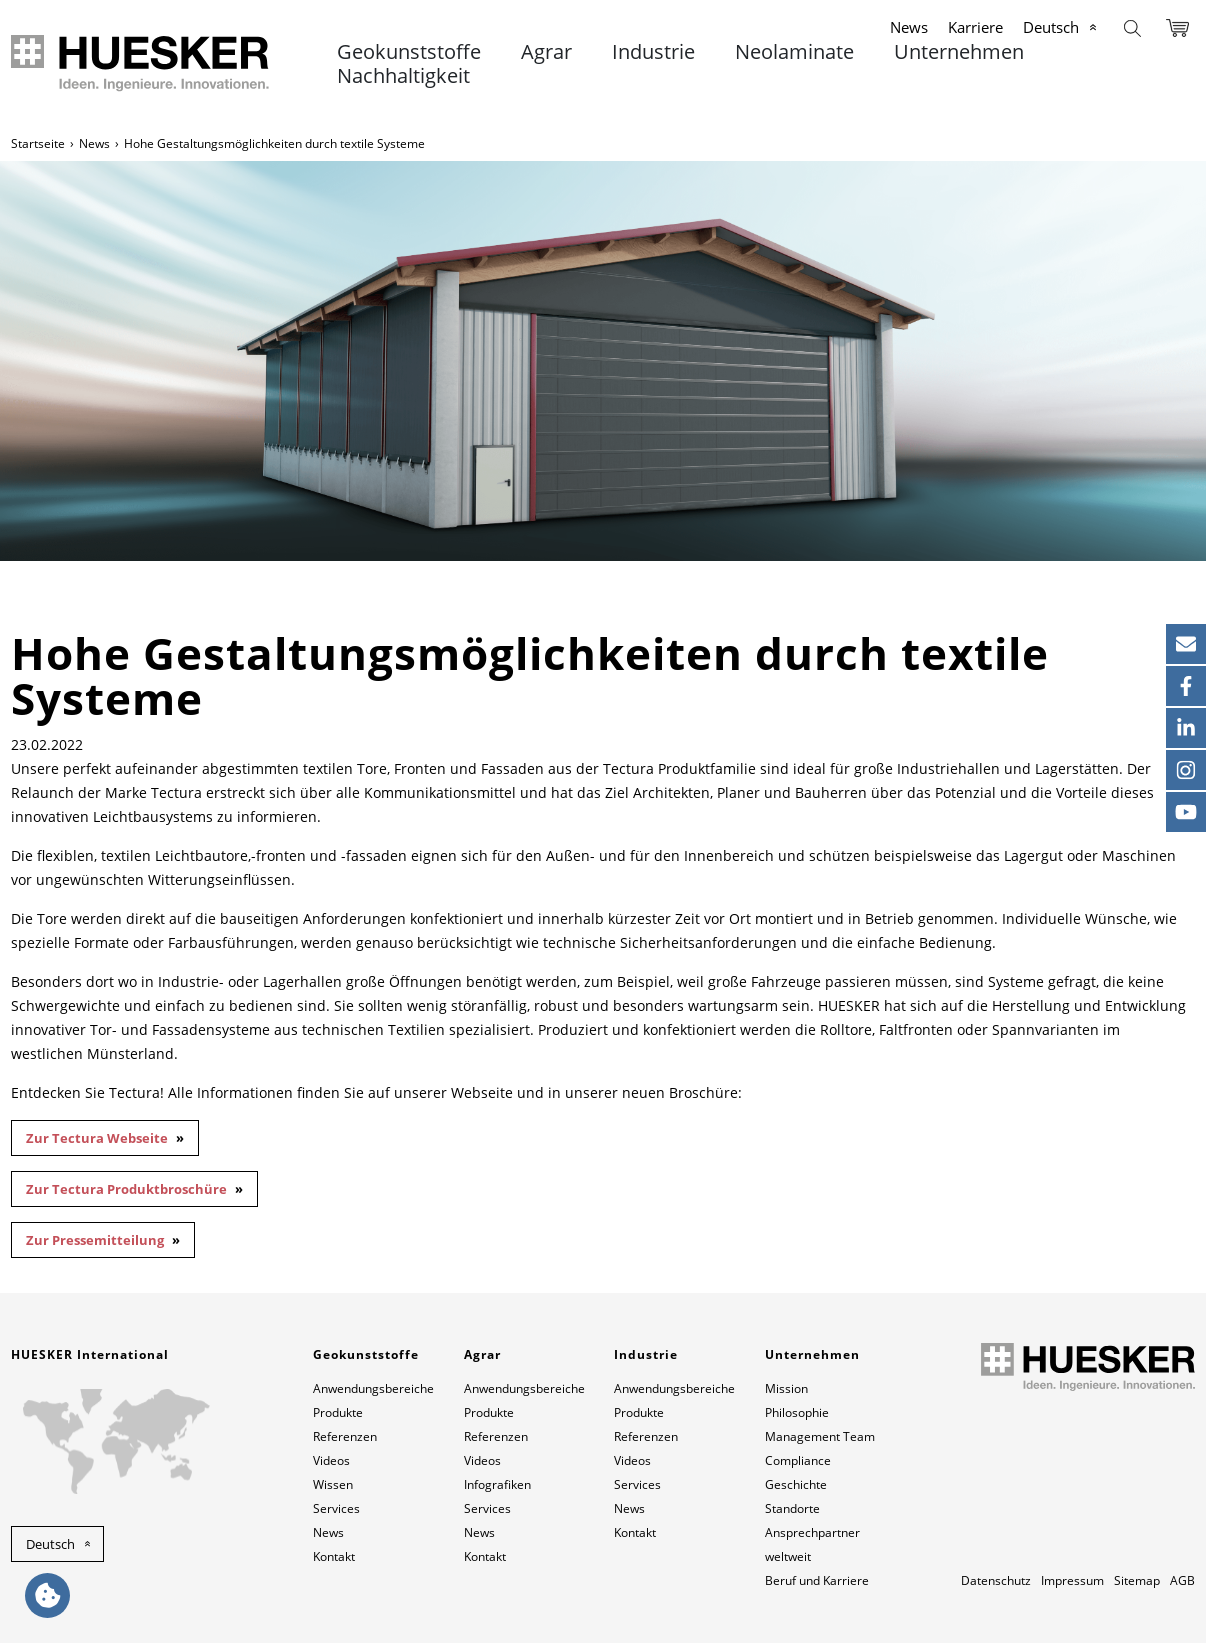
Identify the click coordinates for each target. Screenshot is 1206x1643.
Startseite (38, 143)
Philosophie (797, 1412)
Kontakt (334, 1556)
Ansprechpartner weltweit (812, 1544)
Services (336, 1508)
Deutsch (1051, 27)
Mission (786, 1388)
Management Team (820, 1436)
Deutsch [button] (50, 1544)
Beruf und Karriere (817, 1580)
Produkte (338, 1412)
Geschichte (796, 1484)
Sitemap (1137, 1580)
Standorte (792, 1508)
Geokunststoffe (409, 52)
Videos (331, 1460)
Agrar (546, 52)
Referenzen (345, 1436)
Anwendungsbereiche (373, 1388)
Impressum (1072, 1580)
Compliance (798, 1460)
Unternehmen (959, 52)
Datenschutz (996, 1580)
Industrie (653, 52)
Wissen (333, 1484)
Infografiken (497, 1484)
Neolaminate (794, 52)
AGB (1182, 1580)
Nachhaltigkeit (403, 76)
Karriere (975, 27)
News (909, 27)
